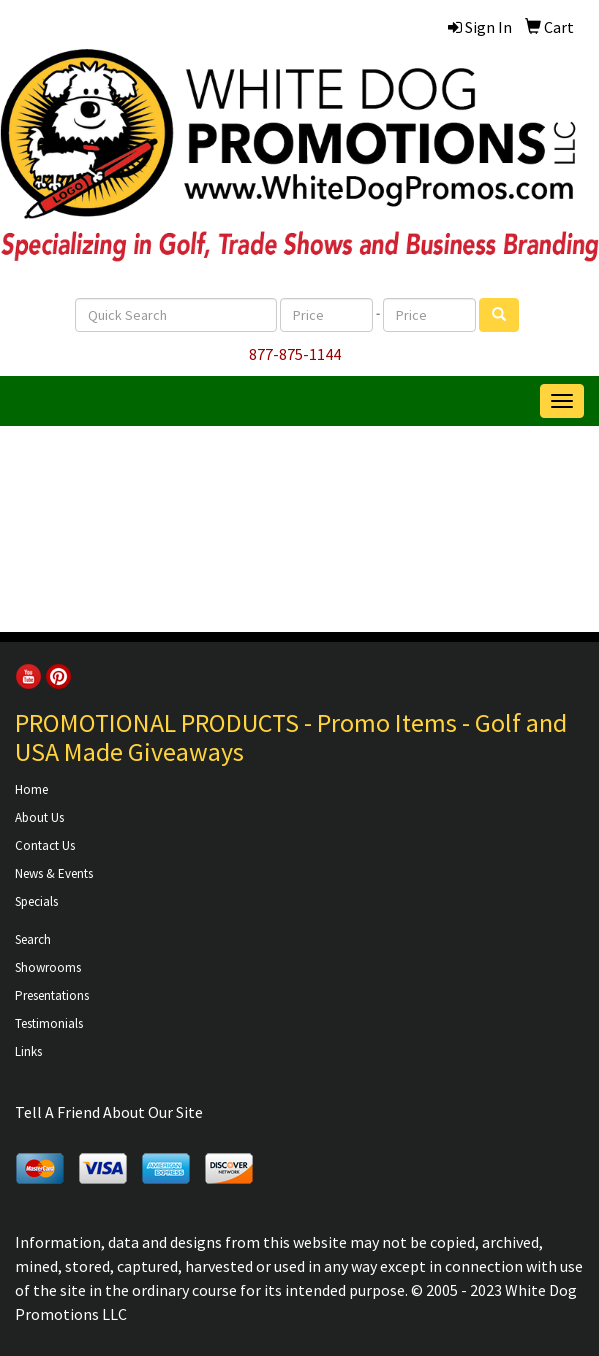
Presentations (52, 995)
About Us (39, 817)
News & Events (54, 873)
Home (31, 789)
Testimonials (49, 1023)
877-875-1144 (295, 354)
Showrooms (48, 967)
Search (33, 939)
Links (28, 1051)
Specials (36, 901)
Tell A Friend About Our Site (109, 1112)
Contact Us (45, 845)
